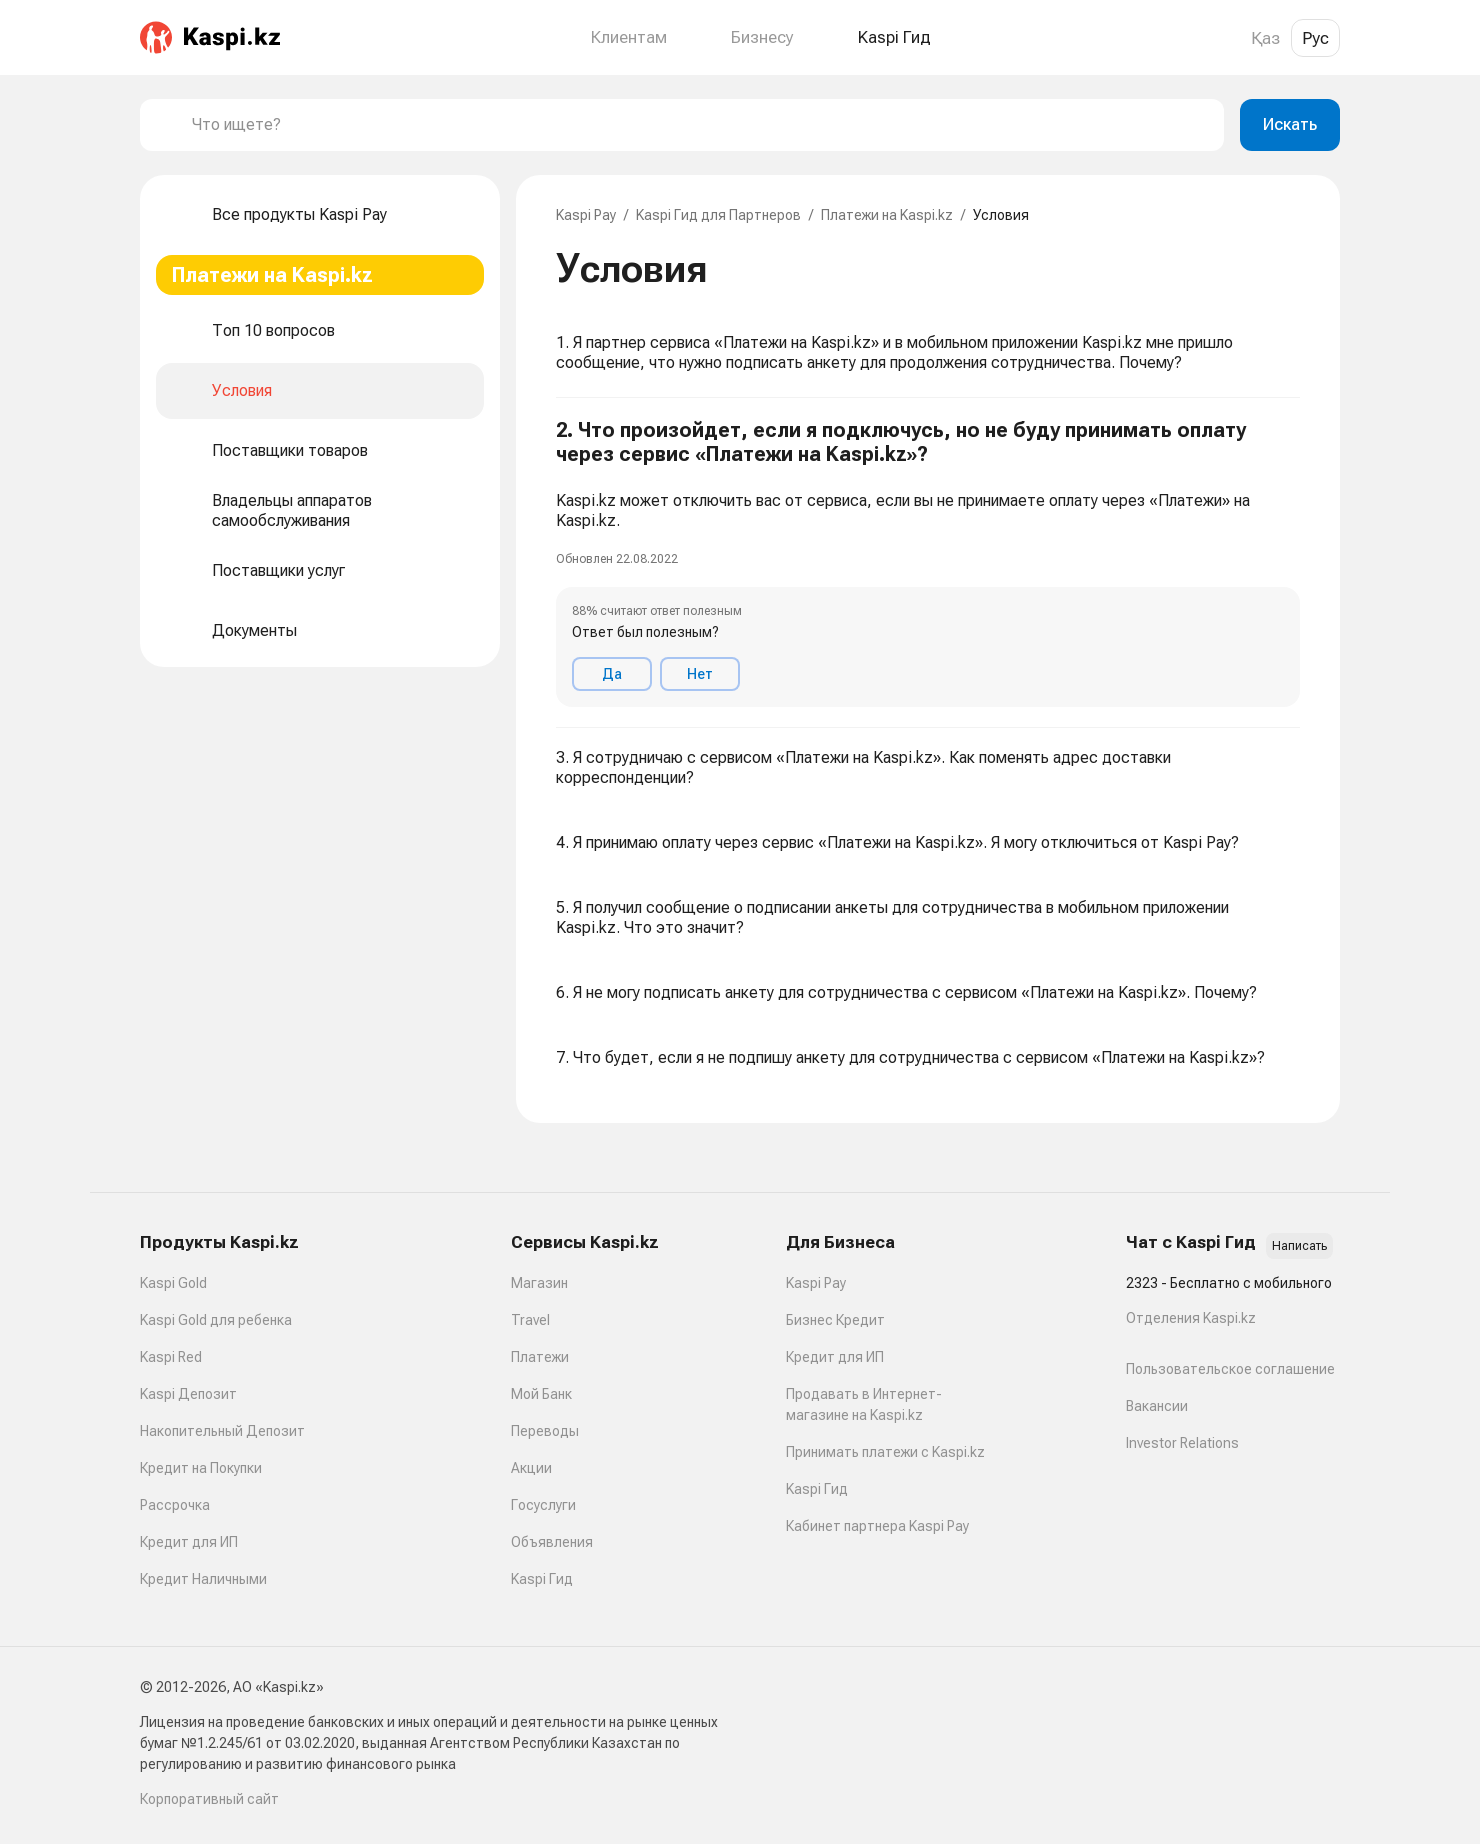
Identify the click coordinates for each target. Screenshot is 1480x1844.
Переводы (545, 1431)
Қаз (1265, 38)
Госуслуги (543, 1505)
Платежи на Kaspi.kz (887, 215)
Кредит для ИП (189, 1542)
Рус (1315, 38)
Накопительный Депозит (222, 1431)
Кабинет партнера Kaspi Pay (877, 1526)
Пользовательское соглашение (1230, 1369)
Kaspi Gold (173, 1283)
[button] (928, 563)
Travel (530, 1320)
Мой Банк (541, 1394)
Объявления (552, 1542)
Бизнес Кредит (835, 1320)
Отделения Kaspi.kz (1191, 1318)
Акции (531, 1468)
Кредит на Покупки (201, 1468)
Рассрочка (175, 1505)
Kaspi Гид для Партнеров (718, 215)
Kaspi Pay (586, 215)
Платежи (540, 1357)
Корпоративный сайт (209, 1799)
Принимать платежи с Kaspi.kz (885, 1452)
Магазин (539, 1283)
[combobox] (700, 125)
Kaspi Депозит (188, 1394)
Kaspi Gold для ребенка (216, 1320)
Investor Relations (1182, 1443)
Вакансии (1157, 1406)
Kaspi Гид (542, 1579)
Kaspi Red (171, 1357)
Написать (1299, 1246)
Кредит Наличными (203, 1579)
